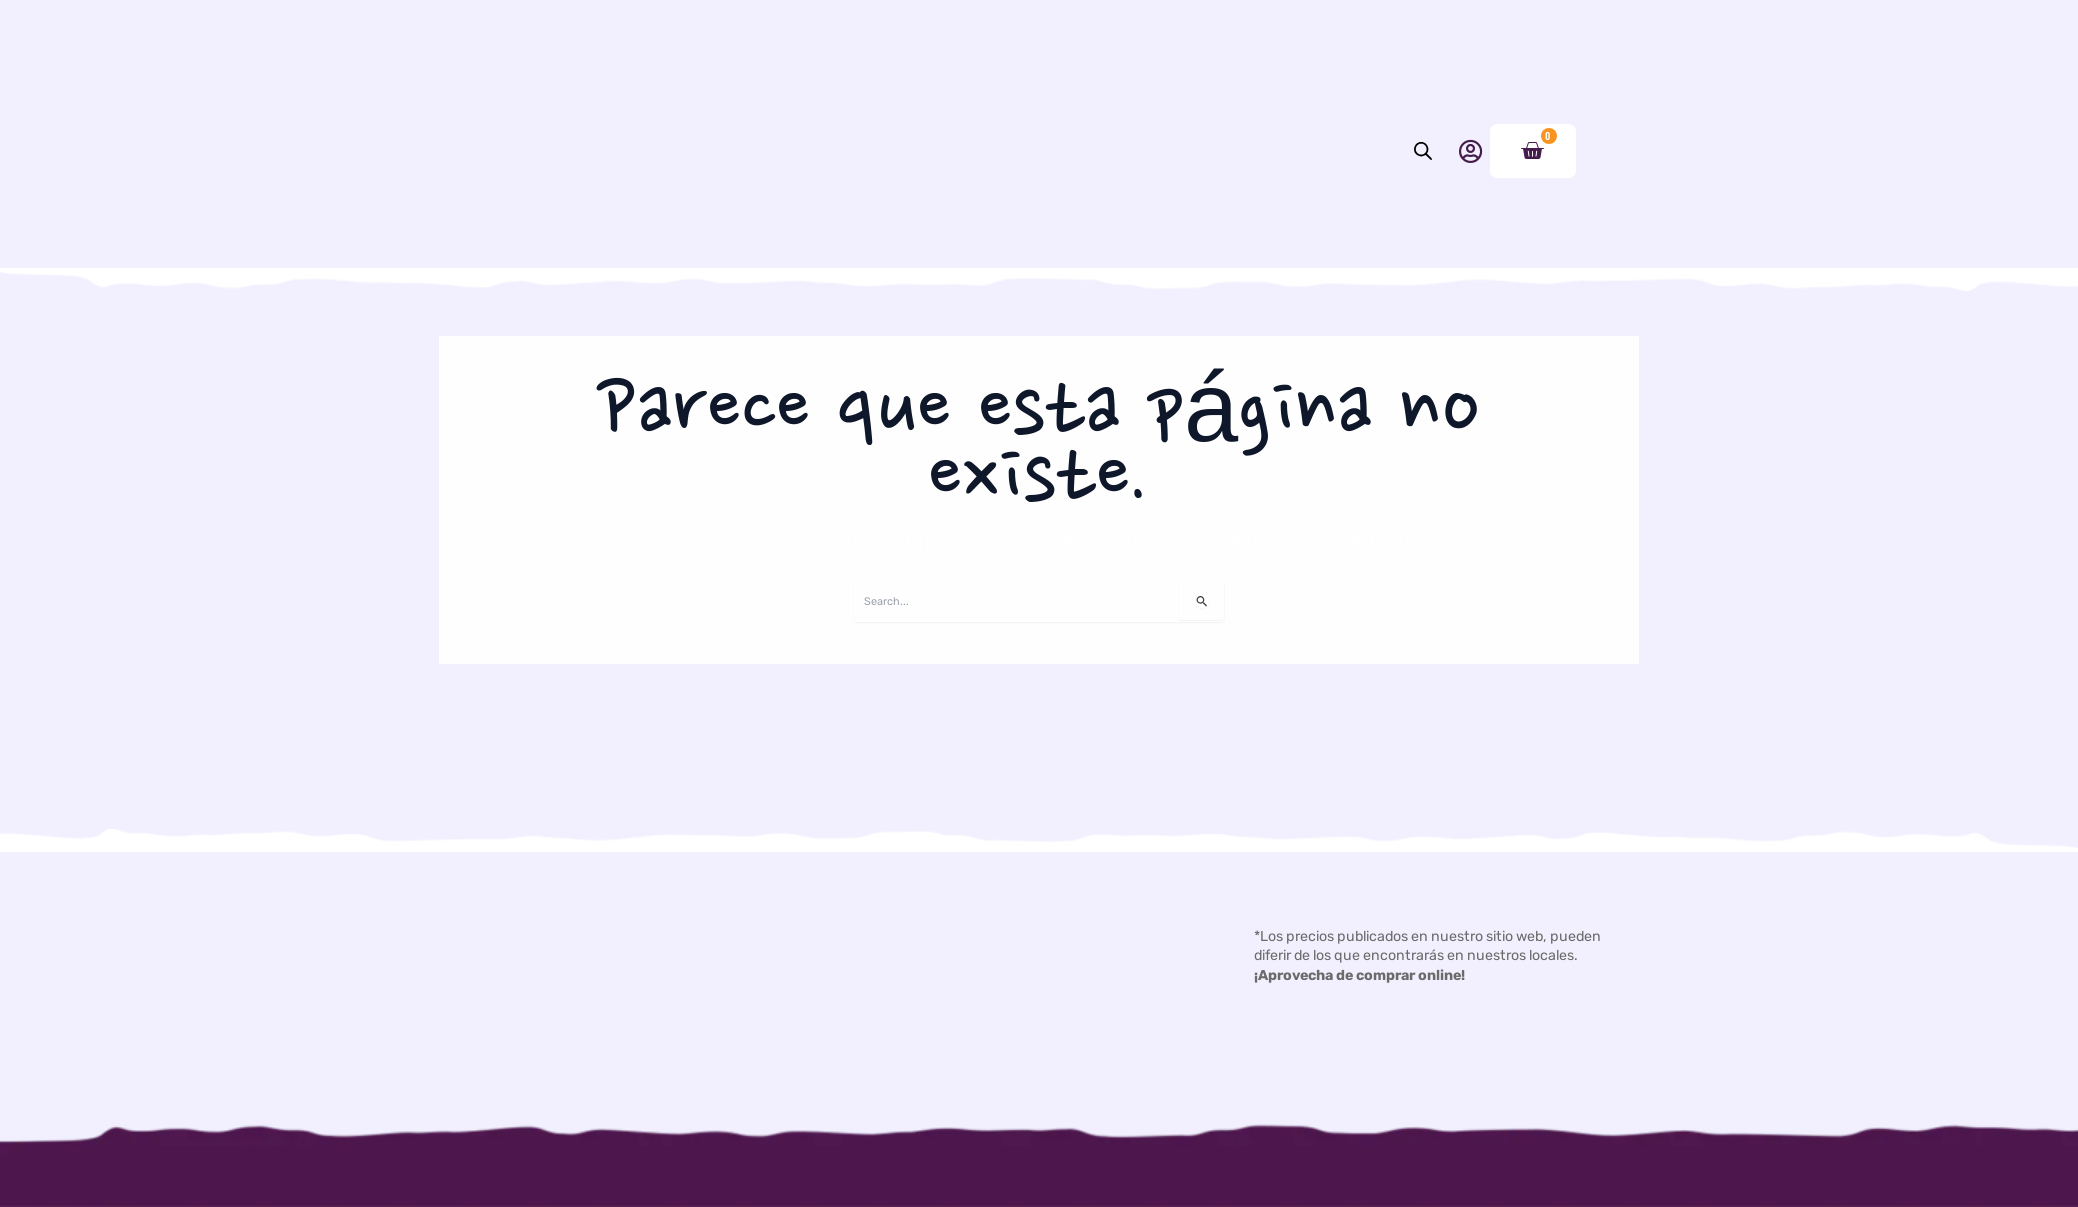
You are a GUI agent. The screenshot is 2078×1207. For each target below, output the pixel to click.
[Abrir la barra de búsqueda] (1423, 211)
